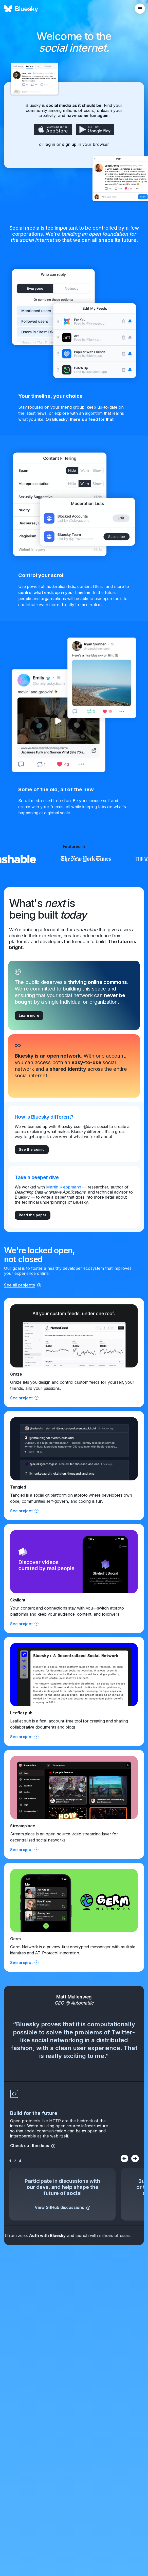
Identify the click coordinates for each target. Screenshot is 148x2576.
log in (50, 144)
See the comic (32, 1149)
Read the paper (32, 1215)
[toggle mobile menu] (140, 9)
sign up (69, 144)
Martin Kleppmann (63, 1187)
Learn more (29, 1015)
